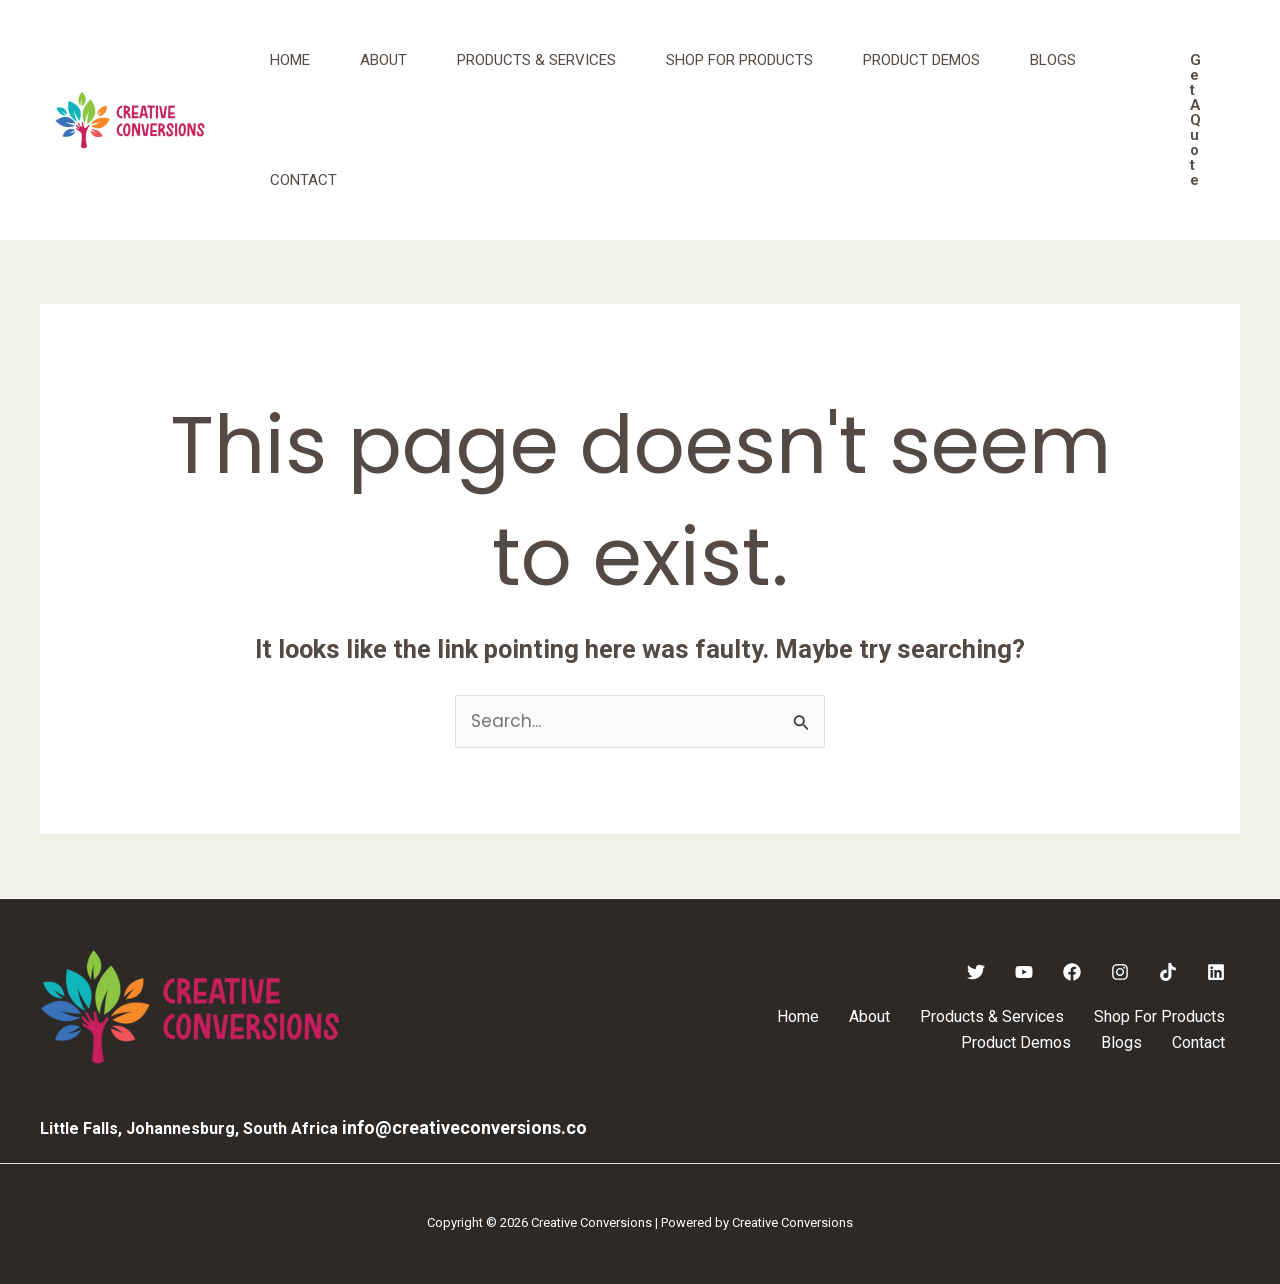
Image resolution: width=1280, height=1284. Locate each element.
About (383, 60)
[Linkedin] (1216, 972)
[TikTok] (1168, 972)
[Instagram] (1120, 972)
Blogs (1053, 60)
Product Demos (921, 60)
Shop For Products (739, 60)
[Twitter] (976, 972)
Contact (303, 180)
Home (290, 60)
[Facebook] (1072, 972)
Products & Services (536, 60)
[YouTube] (1024, 972)
